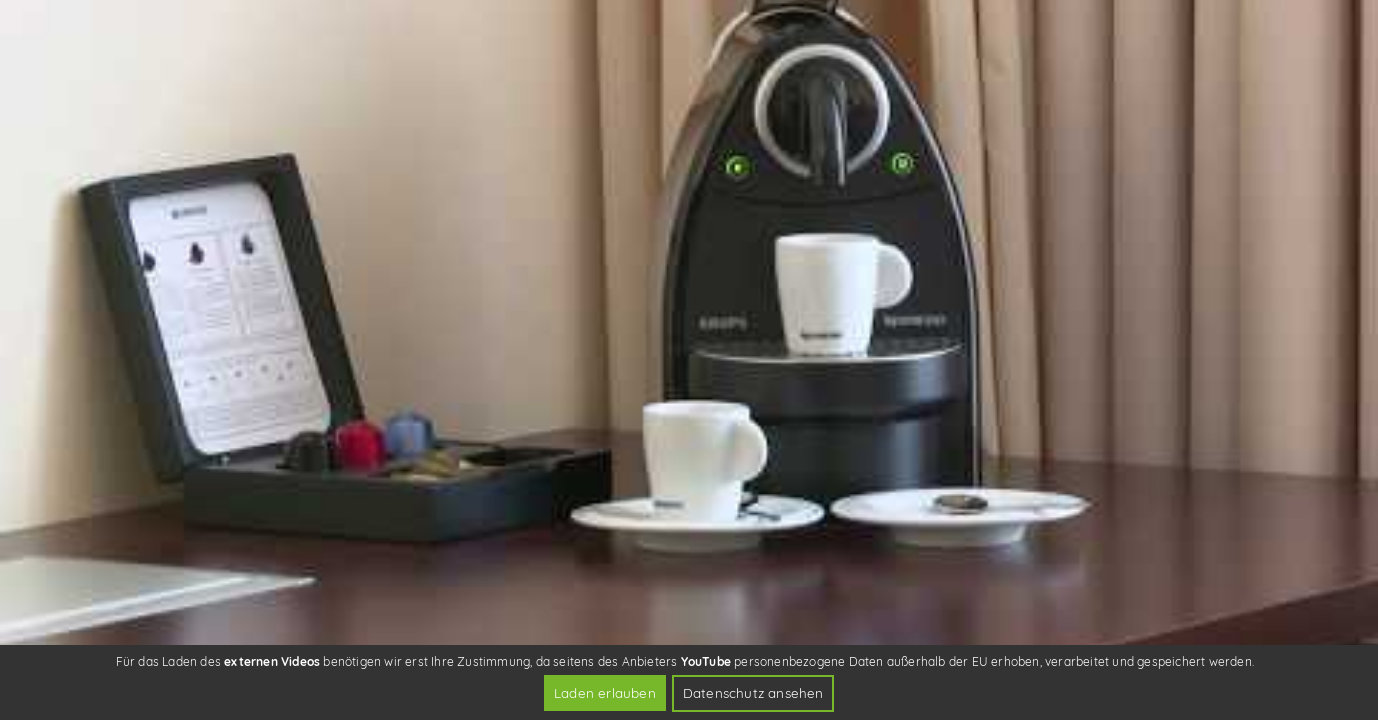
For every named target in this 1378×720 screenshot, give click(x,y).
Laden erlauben (605, 692)
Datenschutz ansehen (753, 692)
